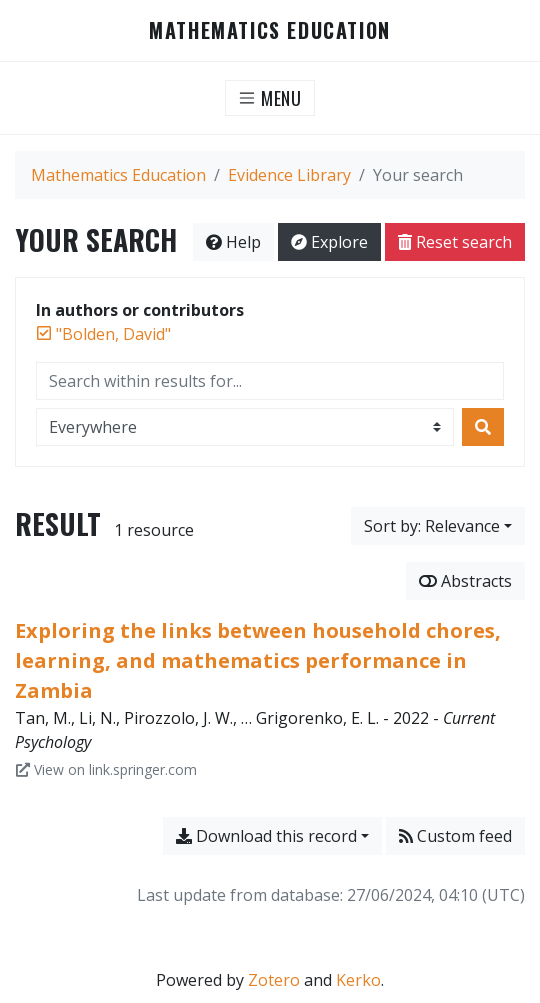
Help (233, 242)
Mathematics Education (270, 30)
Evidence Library (289, 175)
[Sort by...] (438, 526)
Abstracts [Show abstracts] (465, 581)
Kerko (358, 980)
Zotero (274, 980)
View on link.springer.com (106, 769)
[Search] (483, 427)
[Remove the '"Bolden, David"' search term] (113, 334)
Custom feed (455, 836)
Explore (329, 242)
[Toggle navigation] (270, 98)
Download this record (266, 836)
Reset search (455, 242)
